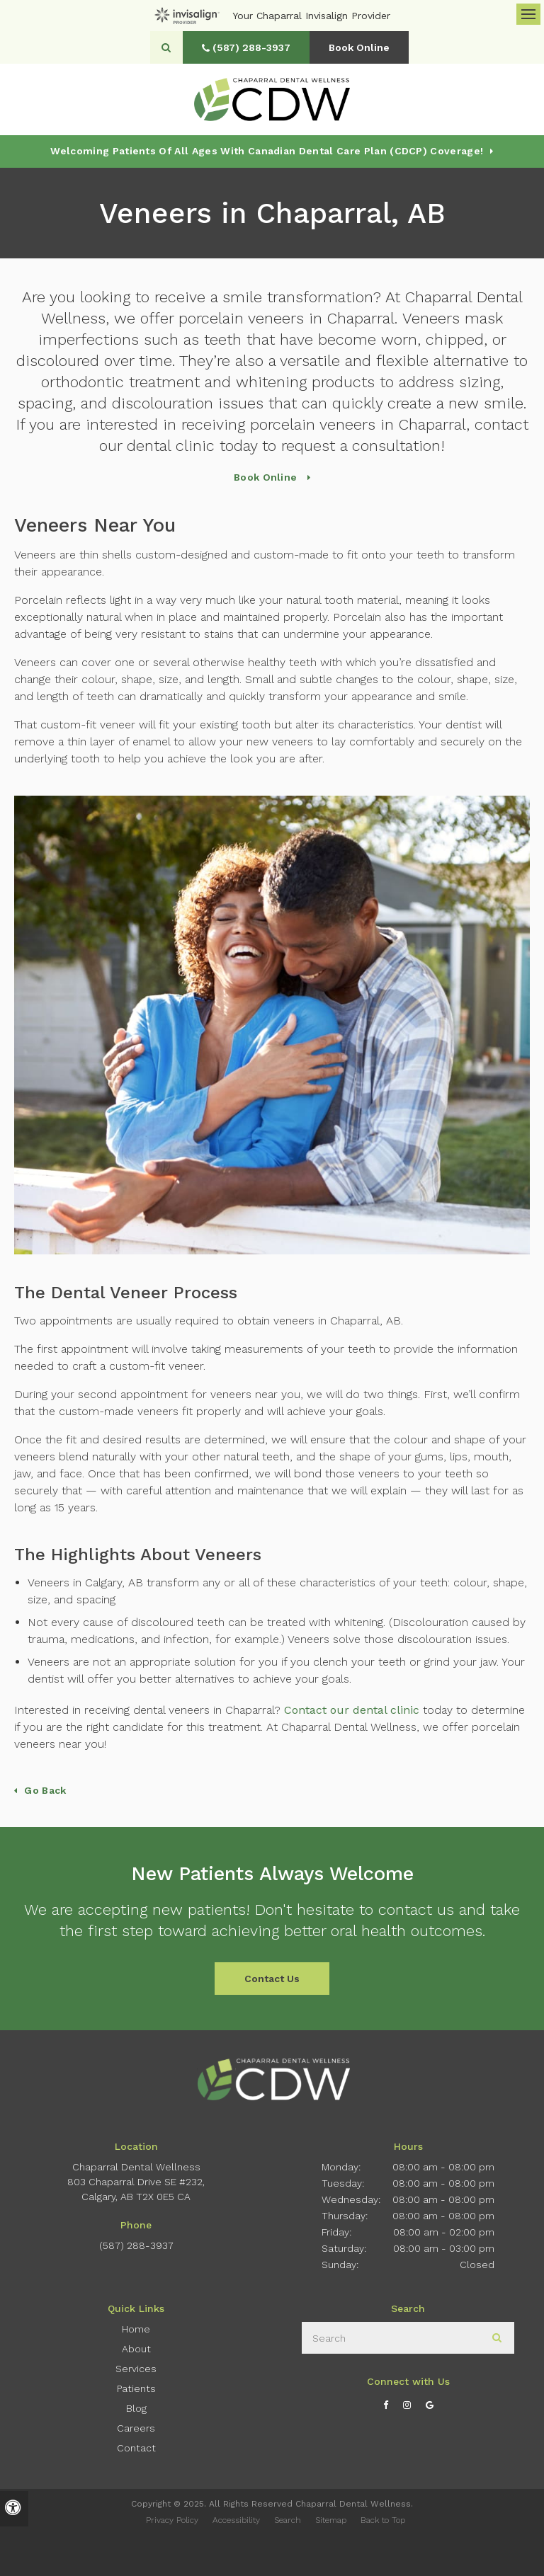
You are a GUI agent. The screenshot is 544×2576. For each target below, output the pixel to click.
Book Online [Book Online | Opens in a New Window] (359, 47)
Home (136, 2329)
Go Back (45, 1790)
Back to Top (383, 2520)
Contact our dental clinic (351, 1710)
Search (287, 2520)
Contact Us (272, 1978)
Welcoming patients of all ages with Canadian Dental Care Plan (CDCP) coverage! (266, 150)
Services (136, 2368)
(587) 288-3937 (136, 2245)
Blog (136, 2408)
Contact (136, 2448)
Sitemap (330, 2520)
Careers (136, 2428)
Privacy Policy (172, 2520)
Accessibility (236, 2520)
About (136, 2348)
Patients (136, 2388)
